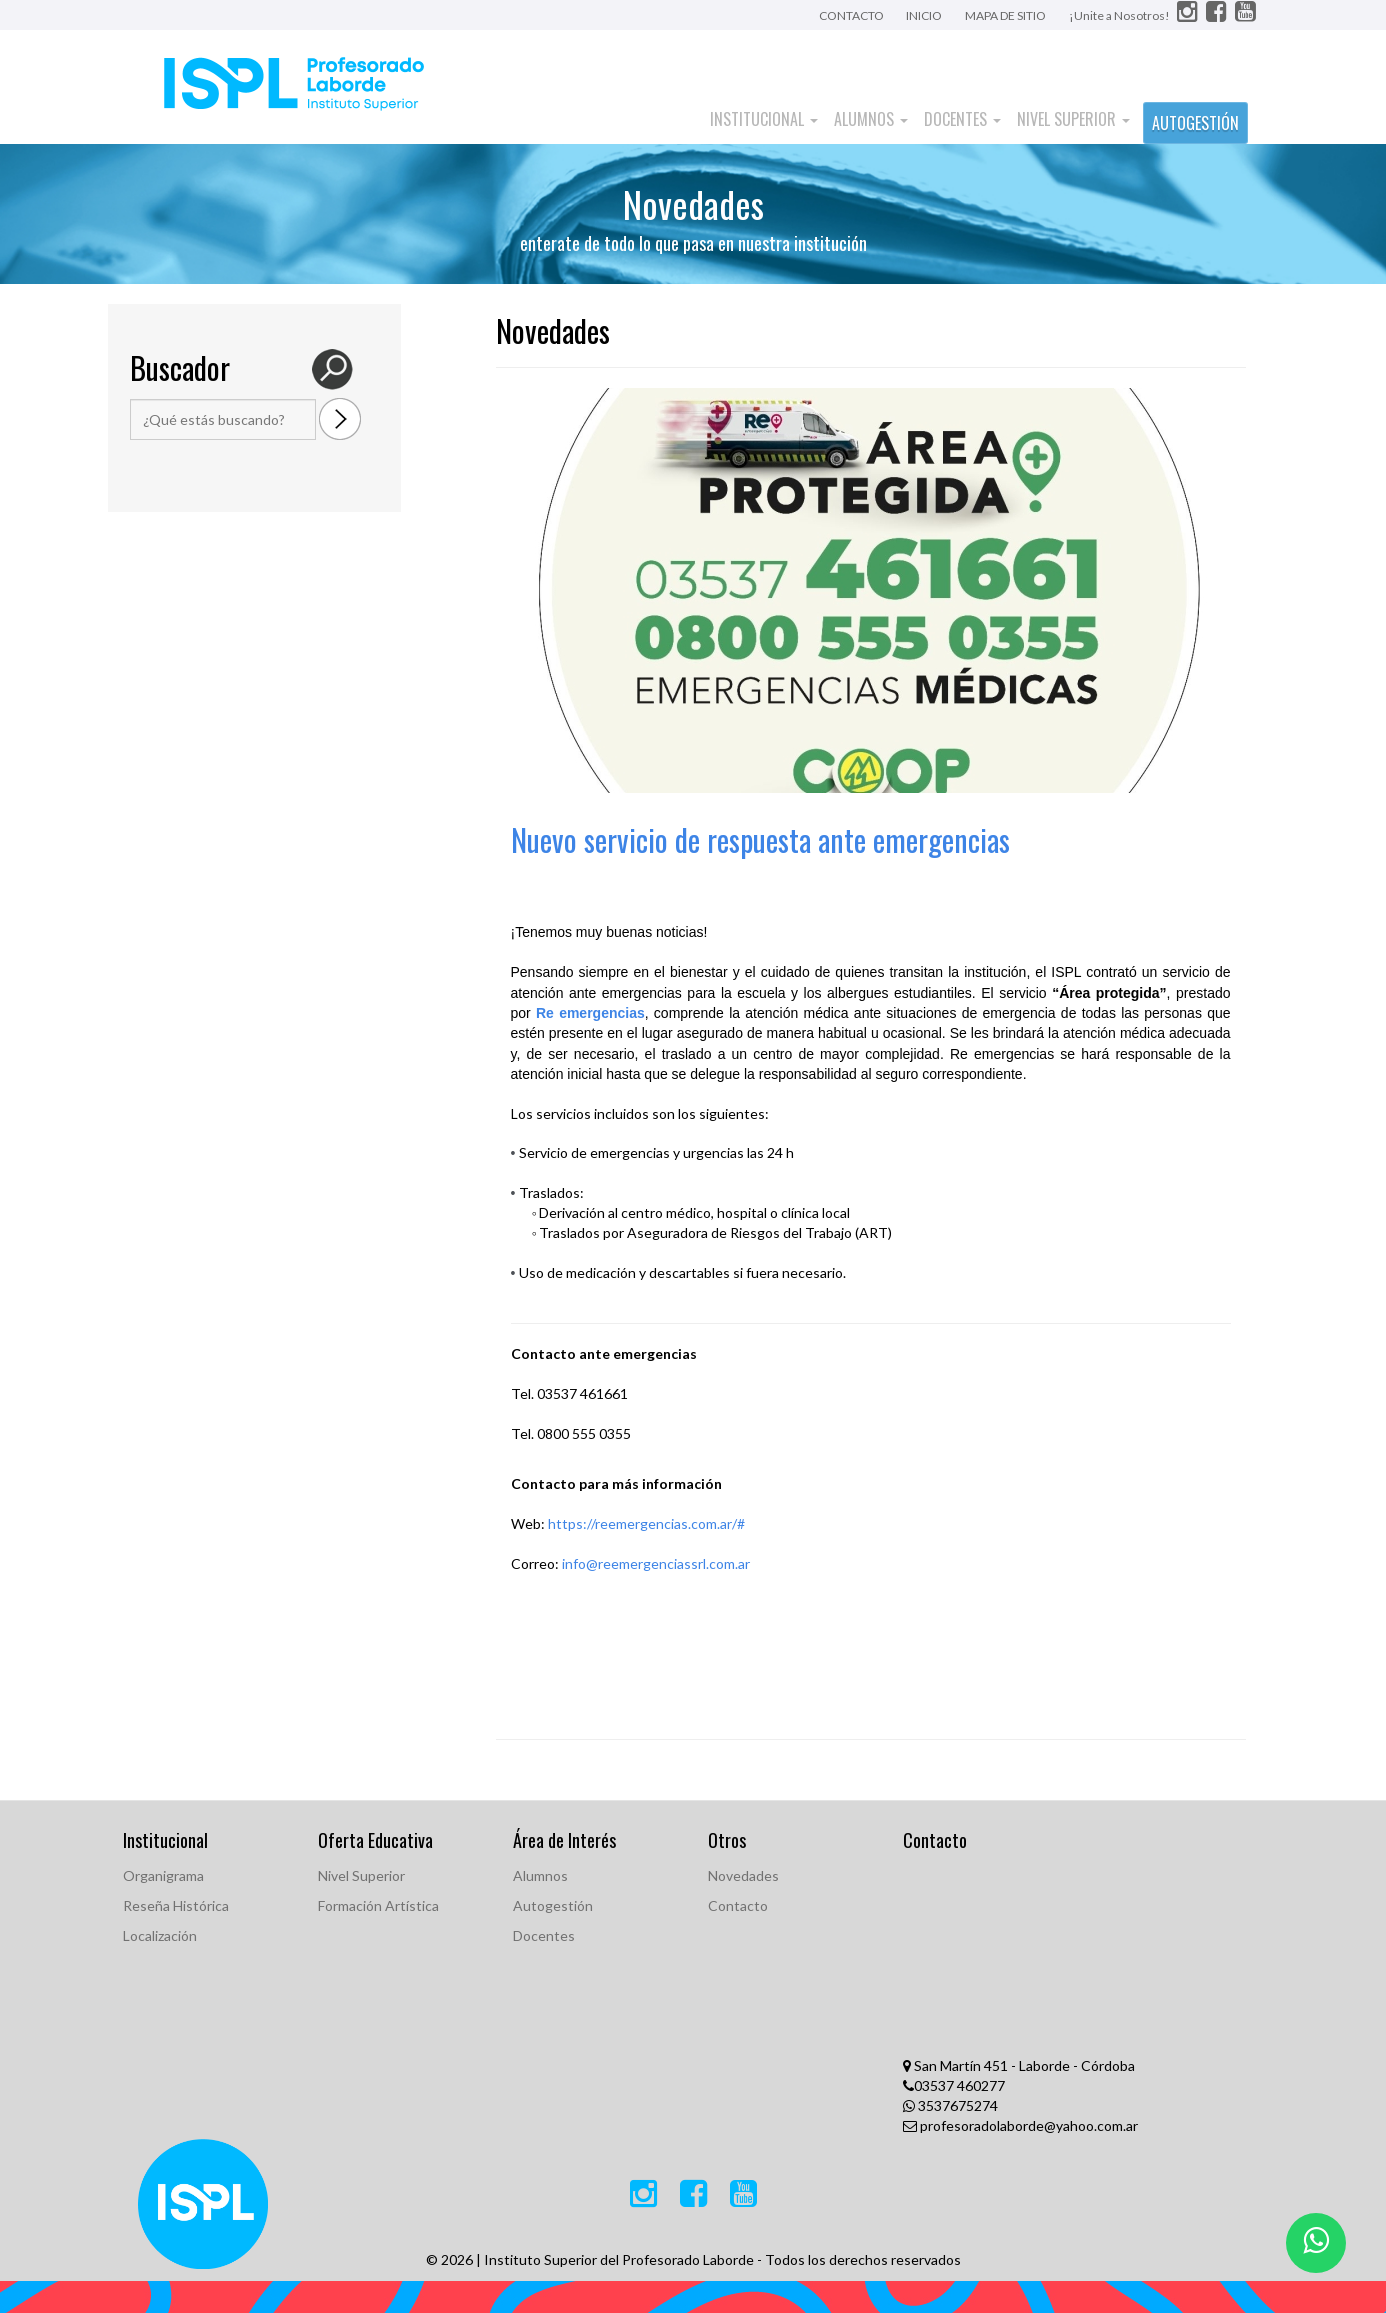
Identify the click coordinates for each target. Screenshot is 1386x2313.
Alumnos (871, 119)
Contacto (738, 1905)
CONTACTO (852, 15)
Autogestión (553, 1905)
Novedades (743, 1875)
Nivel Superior (1073, 119)
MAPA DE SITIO (1005, 15)
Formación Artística (378, 1905)
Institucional (764, 119)
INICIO (924, 15)
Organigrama (163, 1875)
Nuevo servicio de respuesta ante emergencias (760, 839)
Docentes (962, 119)
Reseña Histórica (176, 1905)
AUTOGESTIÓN (1195, 123)
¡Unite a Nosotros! (1120, 15)
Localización (160, 1935)
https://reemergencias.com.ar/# (646, 1523)
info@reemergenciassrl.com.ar (656, 1563)
